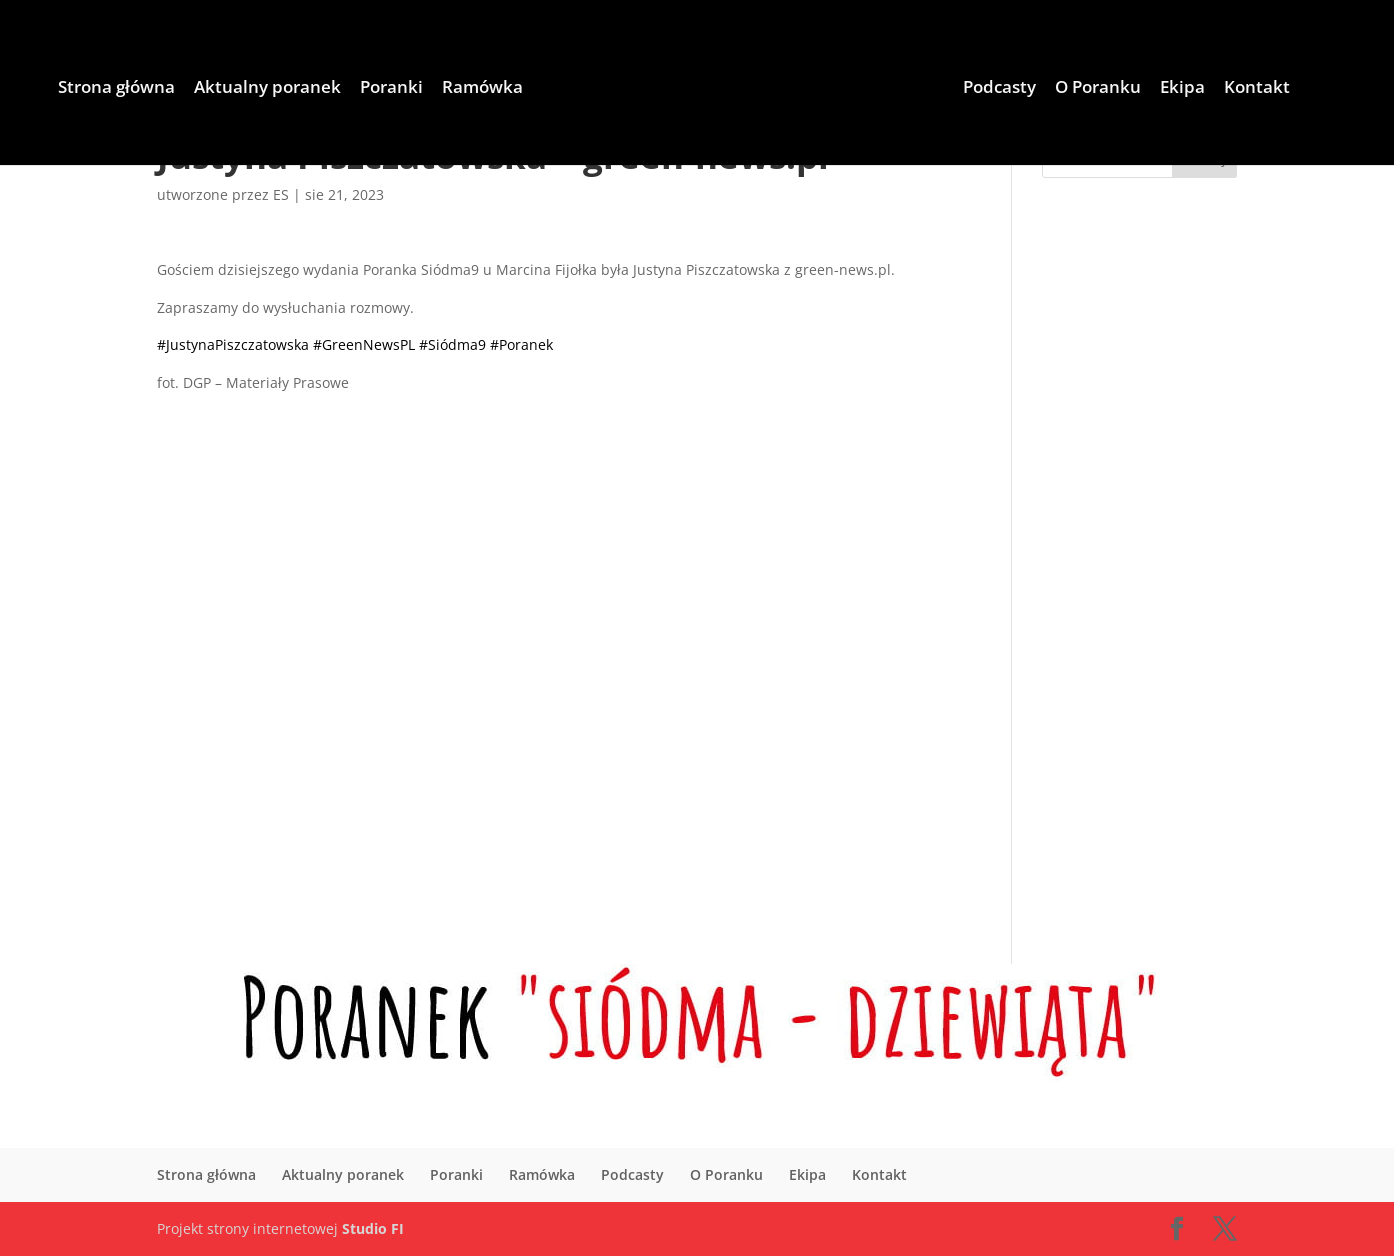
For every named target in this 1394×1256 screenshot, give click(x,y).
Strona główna (116, 89)
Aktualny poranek (267, 89)
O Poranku (1098, 89)
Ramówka (482, 89)
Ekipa (1182, 89)
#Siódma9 (452, 344)
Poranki (391, 89)
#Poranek (521, 344)
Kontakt (1257, 89)
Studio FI (373, 1228)
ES (281, 194)
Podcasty (999, 89)
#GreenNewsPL (364, 344)
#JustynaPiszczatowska (233, 344)
